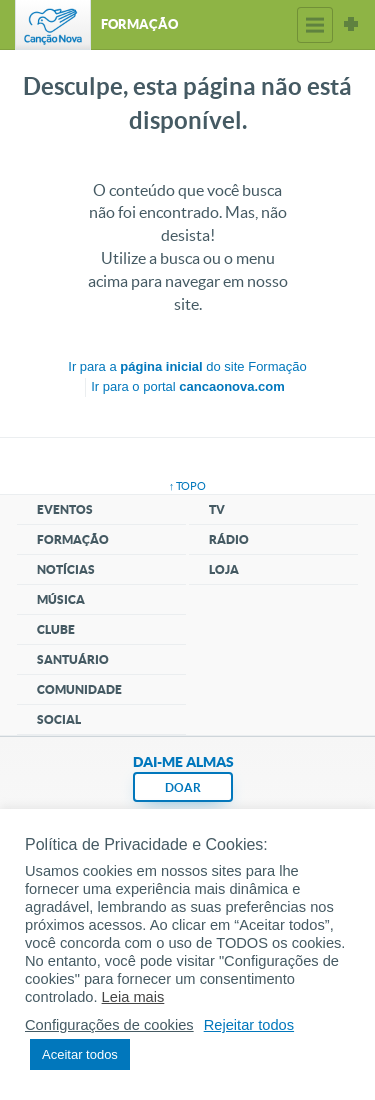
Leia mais (133, 997)
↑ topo (188, 486)
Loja (224, 569)
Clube (56, 629)
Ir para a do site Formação (187, 366)
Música (61, 599)
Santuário (73, 659)
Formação (73, 539)
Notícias (66, 569)
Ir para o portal (188, 386)
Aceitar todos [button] (80, 1054)
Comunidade (79, 689)
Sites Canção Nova (351, 25)
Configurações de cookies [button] (109, 1025)
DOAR (183, 787)
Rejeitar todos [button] (249, 1025)
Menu (315, 25)
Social (59, 719)
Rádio (229, 539)
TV (217, 509)
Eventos (65, 509)
